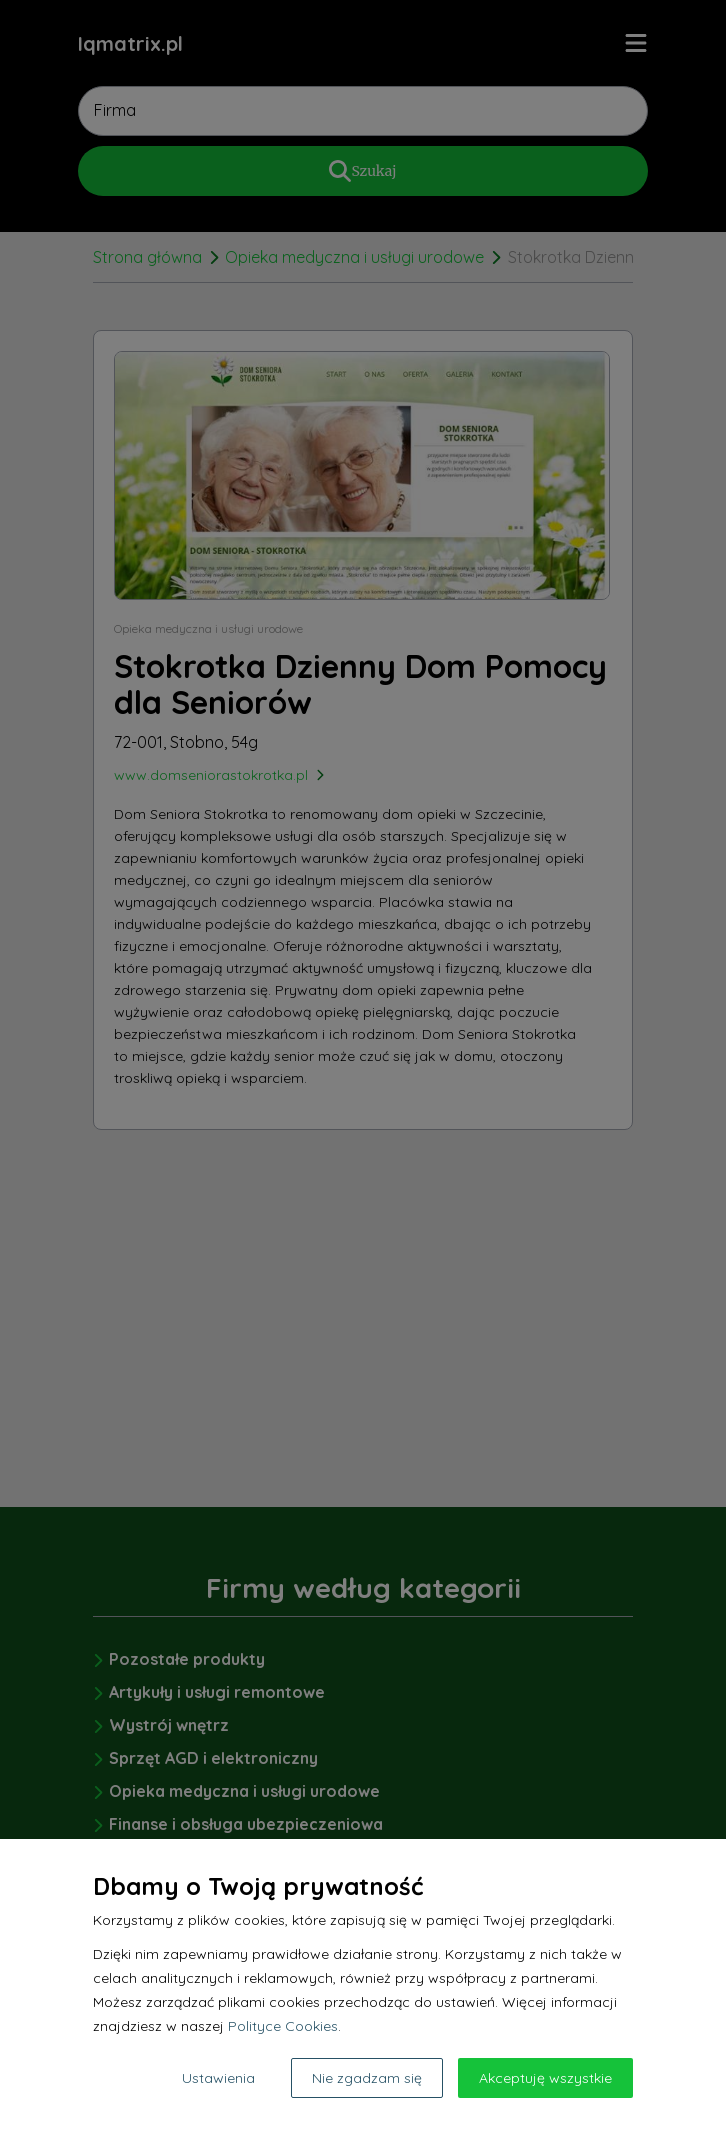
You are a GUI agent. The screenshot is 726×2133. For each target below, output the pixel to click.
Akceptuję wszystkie (545, 2078)
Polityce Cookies (283, 2026)
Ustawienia (218, 2078)
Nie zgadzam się (367, 2078)
